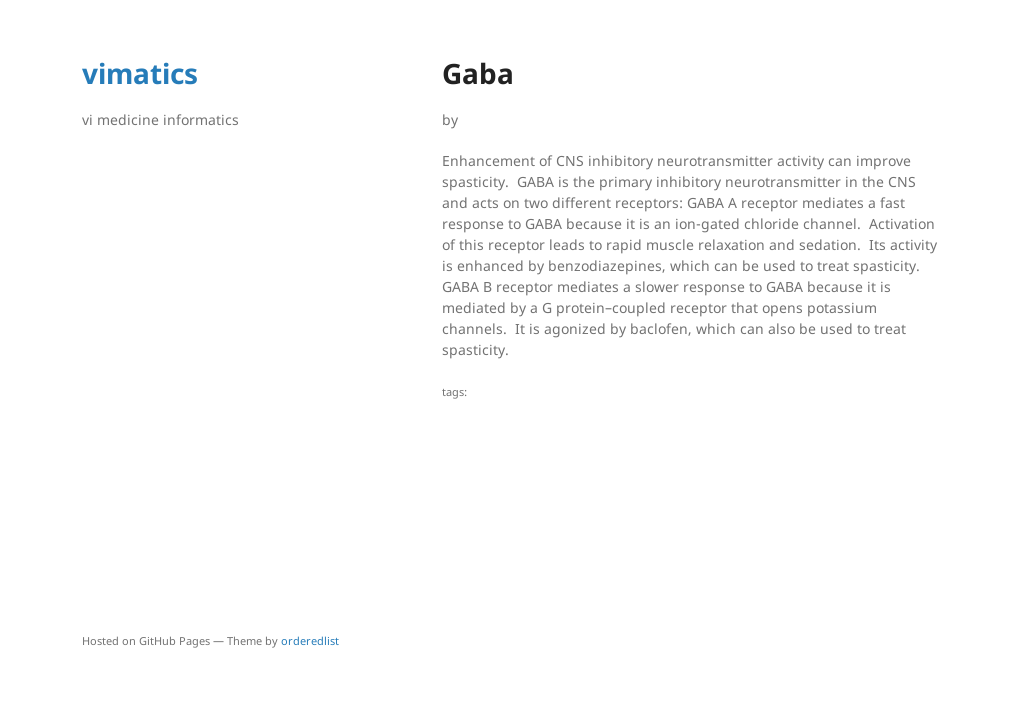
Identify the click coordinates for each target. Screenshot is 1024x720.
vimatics (140, 73)
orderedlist (310, 640)
